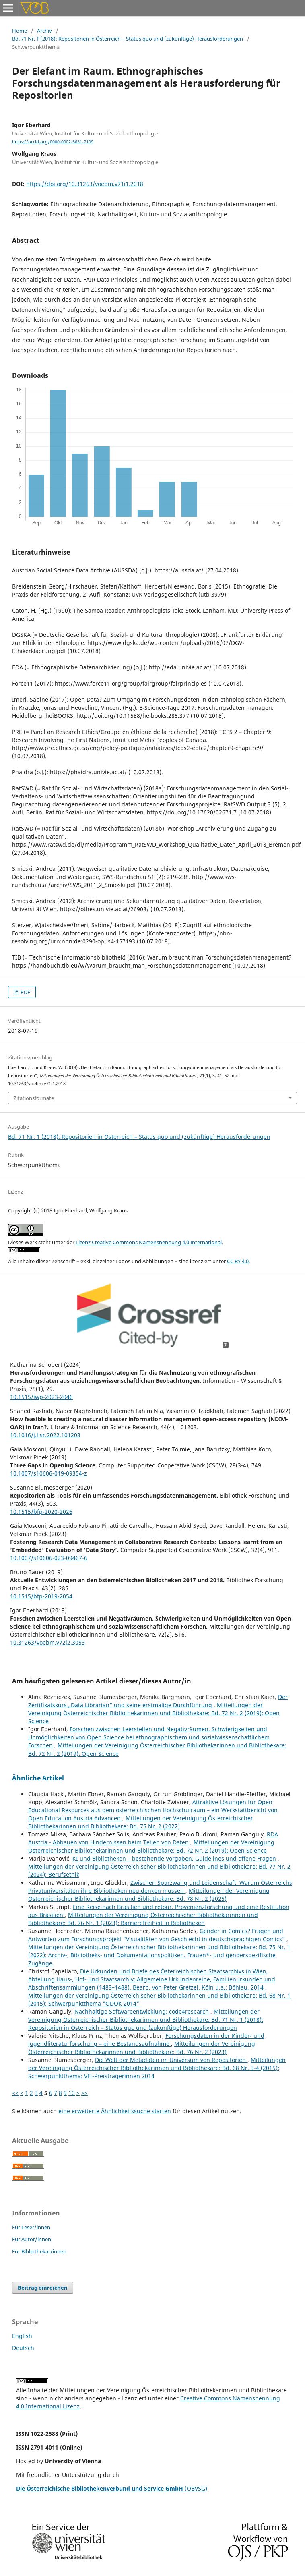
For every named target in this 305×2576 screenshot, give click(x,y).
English (22, 2336)
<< (15, 2093)
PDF (24, 992)
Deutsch (23, 2348)
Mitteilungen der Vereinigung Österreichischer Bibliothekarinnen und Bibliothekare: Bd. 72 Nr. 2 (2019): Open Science (154, 1713)
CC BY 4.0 (238, 1261)
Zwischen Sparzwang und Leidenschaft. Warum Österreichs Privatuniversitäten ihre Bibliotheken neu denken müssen (160, 1886)
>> (84, 2093)
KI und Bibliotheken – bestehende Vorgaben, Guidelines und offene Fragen (175, 1858)
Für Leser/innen (31, 2227)
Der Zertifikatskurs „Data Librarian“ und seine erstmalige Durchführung (158, 1701)
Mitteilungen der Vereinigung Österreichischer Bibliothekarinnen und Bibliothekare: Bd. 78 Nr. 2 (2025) (149, 1894)
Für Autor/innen (31, 2239)
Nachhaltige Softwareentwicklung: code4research (142, 2011)
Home (19, 30)
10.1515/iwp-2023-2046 (41, 1397)
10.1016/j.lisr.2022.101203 (45, 1435)
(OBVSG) (111, 2488)
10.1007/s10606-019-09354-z (48, 1473)
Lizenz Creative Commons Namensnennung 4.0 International (149, 1242)
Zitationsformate (34, 1098)
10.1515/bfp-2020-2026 (41, 1511)
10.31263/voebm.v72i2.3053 (47, 1642)
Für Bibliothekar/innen (39, 2251)
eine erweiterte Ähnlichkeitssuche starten (114, 2111)
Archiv (44, 30)
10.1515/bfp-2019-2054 (41, 1596)
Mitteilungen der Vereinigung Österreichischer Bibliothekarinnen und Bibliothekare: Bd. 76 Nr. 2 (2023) (141, 2048)
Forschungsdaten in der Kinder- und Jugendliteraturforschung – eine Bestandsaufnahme (146, 2040)
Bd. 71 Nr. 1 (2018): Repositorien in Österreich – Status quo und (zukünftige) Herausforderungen (127, 38)
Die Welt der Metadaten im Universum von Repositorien (171, 2060)
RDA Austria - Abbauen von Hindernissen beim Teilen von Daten (153, 1838)
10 (71, 2093)
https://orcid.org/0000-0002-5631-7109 (52, 142)
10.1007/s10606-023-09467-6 (48, 1558)
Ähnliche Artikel (38, 1778)
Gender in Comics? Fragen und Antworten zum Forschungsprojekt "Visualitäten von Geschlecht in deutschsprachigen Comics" (157, 1935)
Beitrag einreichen (43, 2287)
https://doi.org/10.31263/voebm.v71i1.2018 (84, 184)
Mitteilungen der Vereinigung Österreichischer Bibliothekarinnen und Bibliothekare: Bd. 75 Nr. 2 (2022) (140, 1822)
